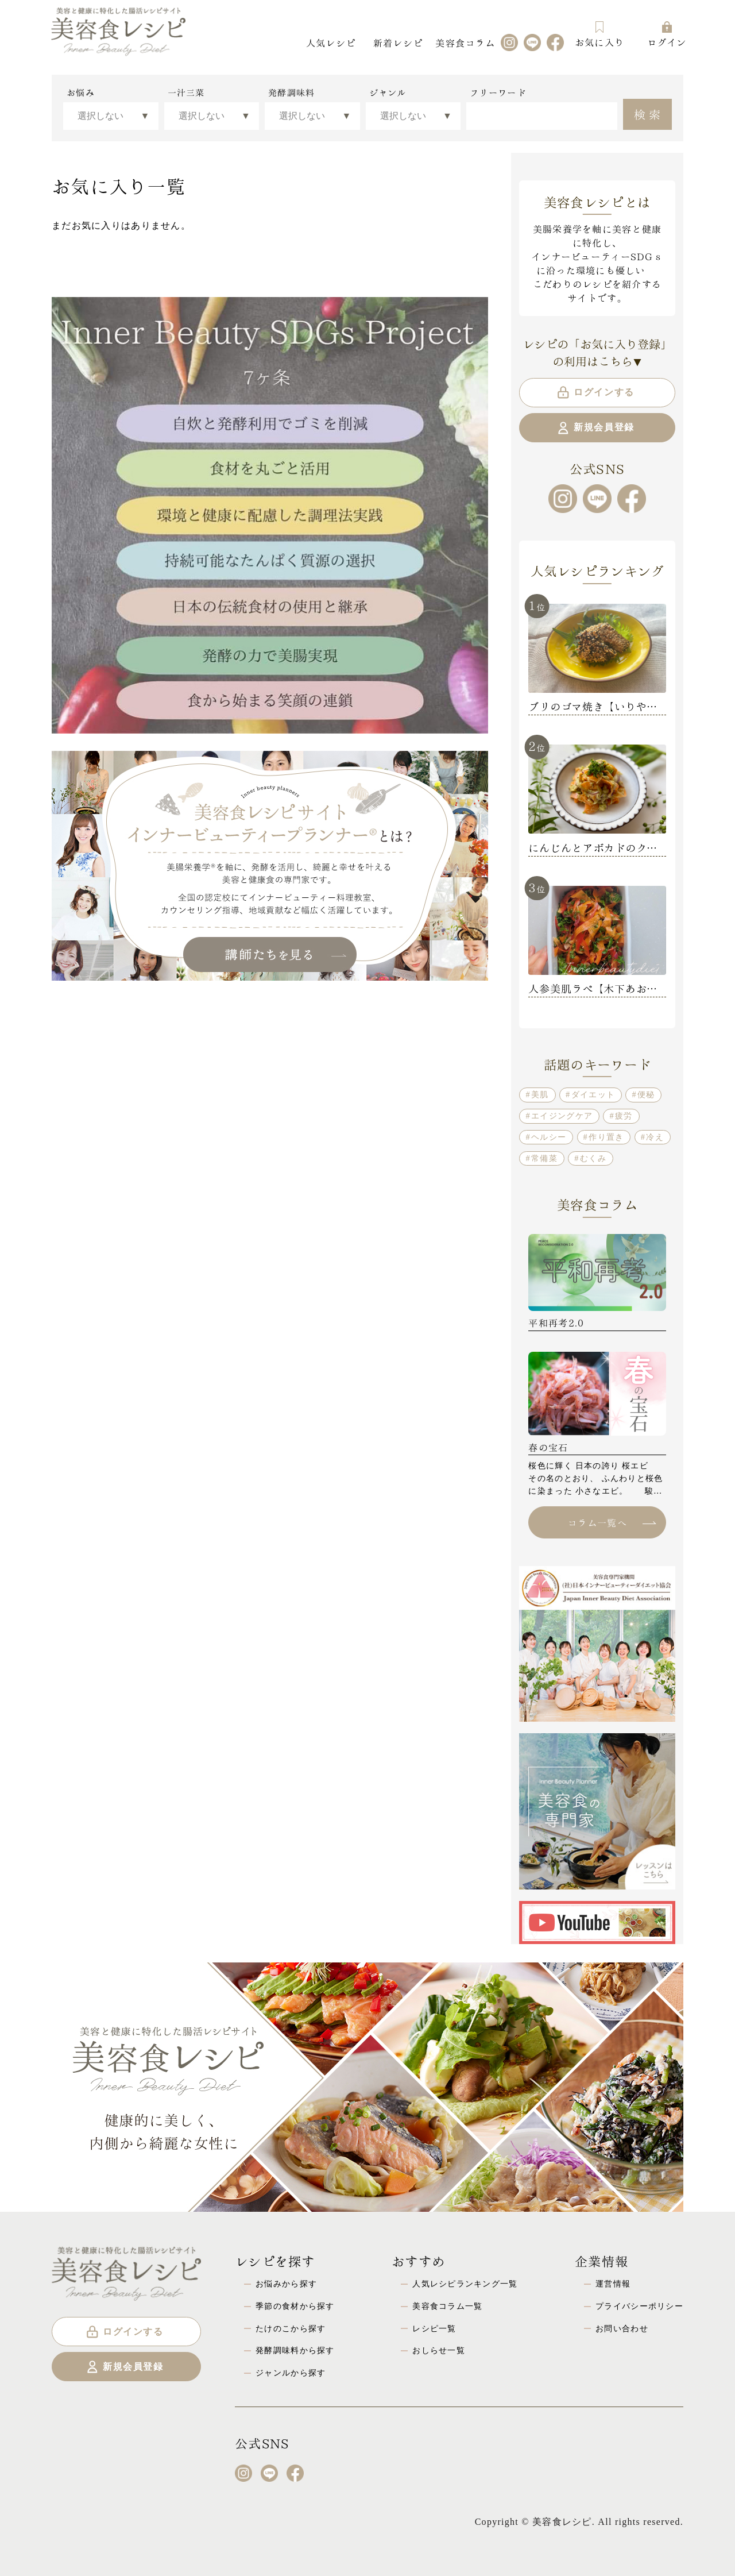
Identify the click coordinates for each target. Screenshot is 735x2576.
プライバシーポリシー (639, 2306)
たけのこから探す (291, 2328)
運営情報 (612, 2283)
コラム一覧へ (611, 1522)
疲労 (624, 1115)
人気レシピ (330, 42)
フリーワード (498, 92)
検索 (648, 113)
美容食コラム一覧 (447, 2306)
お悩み (81, 92)
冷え (655, 1137)
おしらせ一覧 (438, 2350)
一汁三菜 (186, 92)
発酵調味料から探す (295, 2350)
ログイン (667, 34)
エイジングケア (562, 1115)
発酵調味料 (291, 92)
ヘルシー (548, 1137)
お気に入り (599, 34)
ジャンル (388, 92)
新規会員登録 (595, 428)
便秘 (646, 1094)
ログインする (595, 392)
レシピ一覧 (434, 2328)
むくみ (593, 1158)
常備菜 (544, 1158)
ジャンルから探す (291, 2372)
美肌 (540, 1094)
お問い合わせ (621, 2328)
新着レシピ (398, 42)
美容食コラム (465, 42)
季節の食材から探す (295, 2306)
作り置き (606, 1137)
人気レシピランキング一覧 (464, 2283)
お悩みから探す (286, 2283)
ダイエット (593, 1094)
